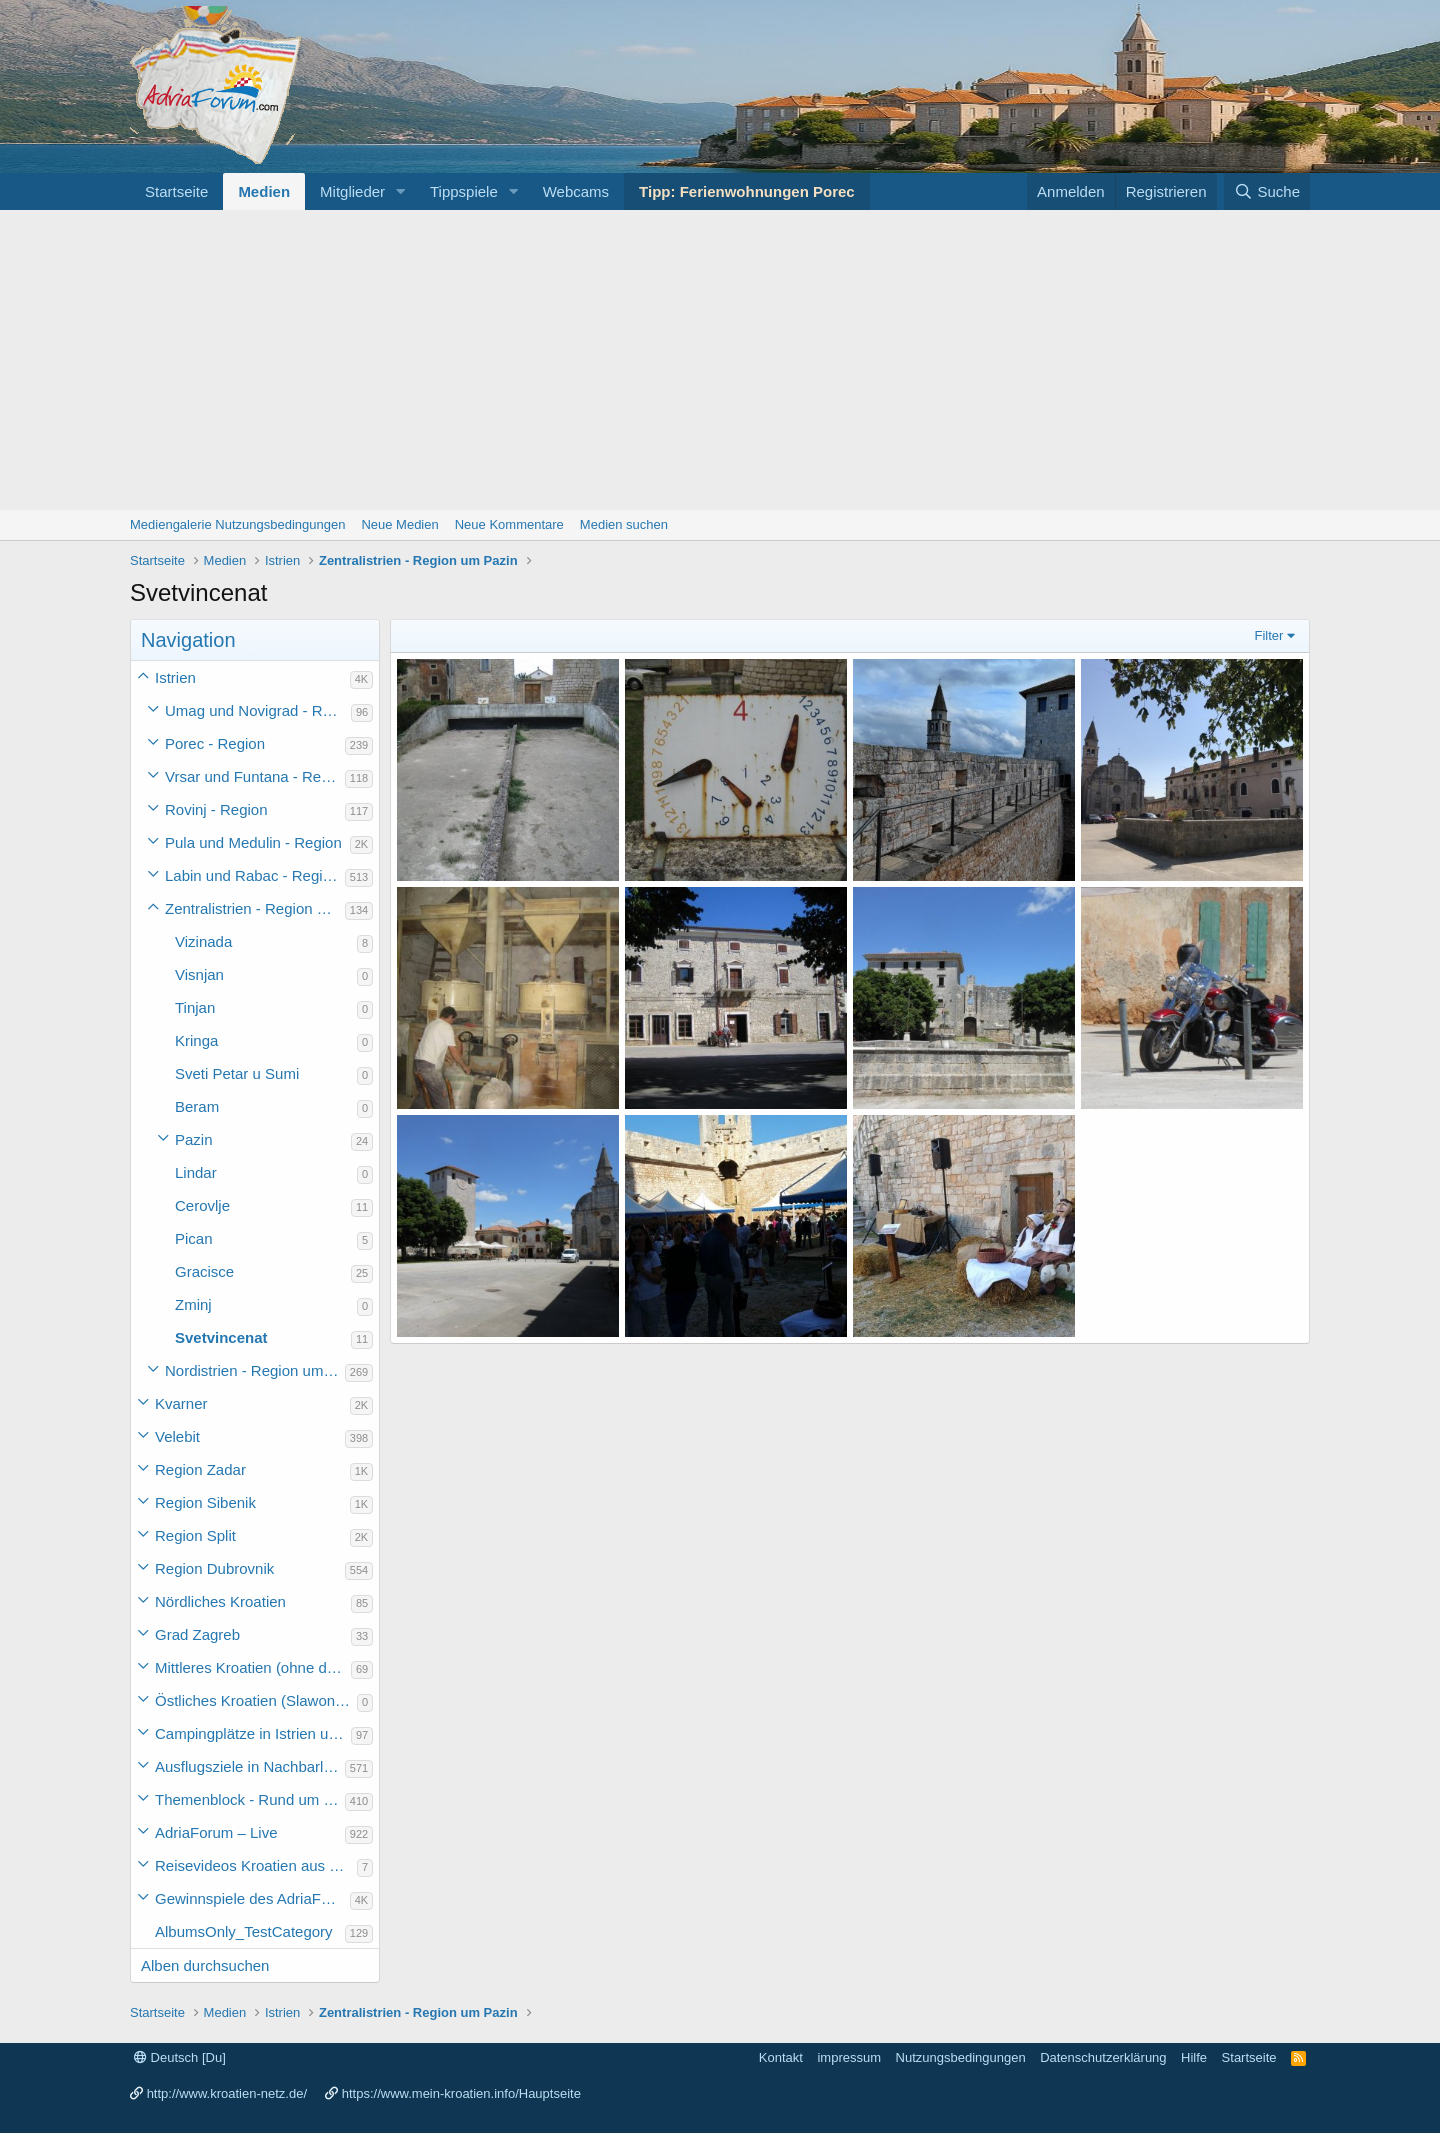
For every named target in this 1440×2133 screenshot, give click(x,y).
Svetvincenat (221, 1337)
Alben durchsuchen (205, 1965)
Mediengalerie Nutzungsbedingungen (237, 524)
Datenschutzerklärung (1103, 2057)
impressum (849, 2057)
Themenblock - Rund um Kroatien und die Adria (250, 1799)
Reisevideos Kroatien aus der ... (256, 1865)
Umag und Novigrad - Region (258, 710)
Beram (197, 1106)
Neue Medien (399, 524)
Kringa (196, 1040)
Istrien (175, 677)
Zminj (193, 1304)
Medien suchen (624, 524)
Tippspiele (464, 191)
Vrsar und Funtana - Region (255, 776)
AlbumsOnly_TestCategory (244, 1931)
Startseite (176, 191)
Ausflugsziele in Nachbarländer (250, 1766)
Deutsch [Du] (180, 2057)
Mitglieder (352, 191)
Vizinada (203, 941)
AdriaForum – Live (216, 1832)
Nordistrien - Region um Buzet (255, 1370)
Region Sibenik (205, 1502)
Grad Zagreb (197, 1634)
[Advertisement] (720, 360)
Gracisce (204, 1271)
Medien (264, 191)
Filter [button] (1269, 635)
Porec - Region (215, 743)
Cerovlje (202, 1205)
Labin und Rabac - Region (252, 875)
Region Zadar (200, 1469)
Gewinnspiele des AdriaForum (252, 1898)
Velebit (177, 1436)
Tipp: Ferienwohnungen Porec (747, 191)
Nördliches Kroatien (220, 1601)
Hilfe (1194, 2057)
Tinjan (195, 1007)
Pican (194, 1238)
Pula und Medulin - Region (253, 842)
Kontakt (781, 2057)
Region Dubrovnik (214, 1568)
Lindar (196, 1172)
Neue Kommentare (509, 524)
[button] (401, 191)
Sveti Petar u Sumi (237, 1073)
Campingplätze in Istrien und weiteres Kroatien (253, 1733)
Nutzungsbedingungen (961, 2057)
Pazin (194, 1139)
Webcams (576, 191)
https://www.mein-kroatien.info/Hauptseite (461, 2093)
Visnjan (199, 974)
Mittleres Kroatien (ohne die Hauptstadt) (253, 1667)
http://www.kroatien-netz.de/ (227, 2093)
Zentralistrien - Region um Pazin (255, 908)
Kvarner (181, 1403)
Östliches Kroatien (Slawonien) (256, 1700)
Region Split (195, 1535)
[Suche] (1267, 191)
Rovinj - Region (216, 809)
